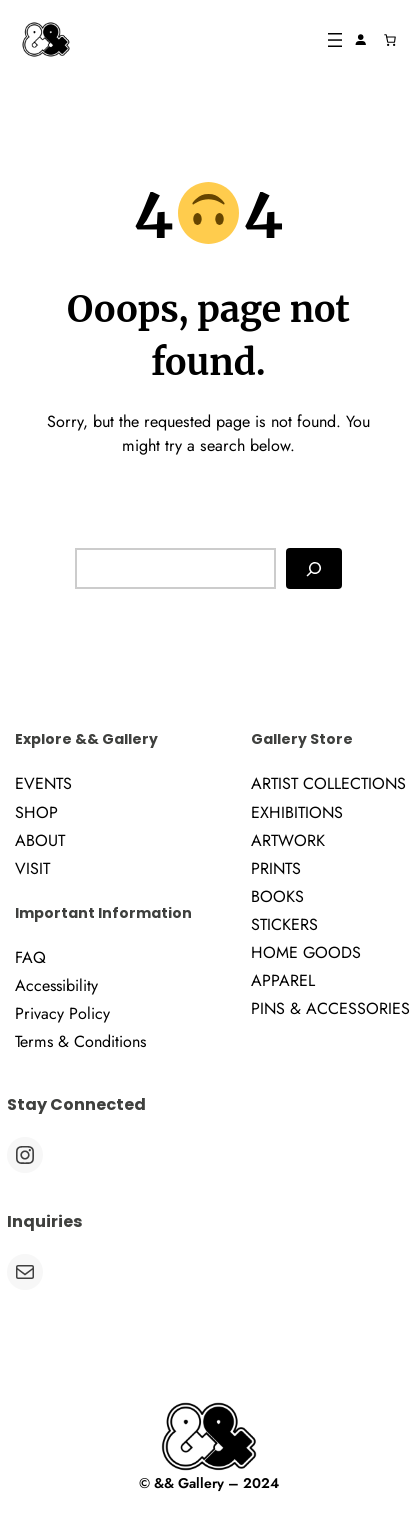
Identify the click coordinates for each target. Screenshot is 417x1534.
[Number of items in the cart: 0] (390, 40)
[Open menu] (335, 40)
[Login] (361, 40)
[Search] (314, 568)
